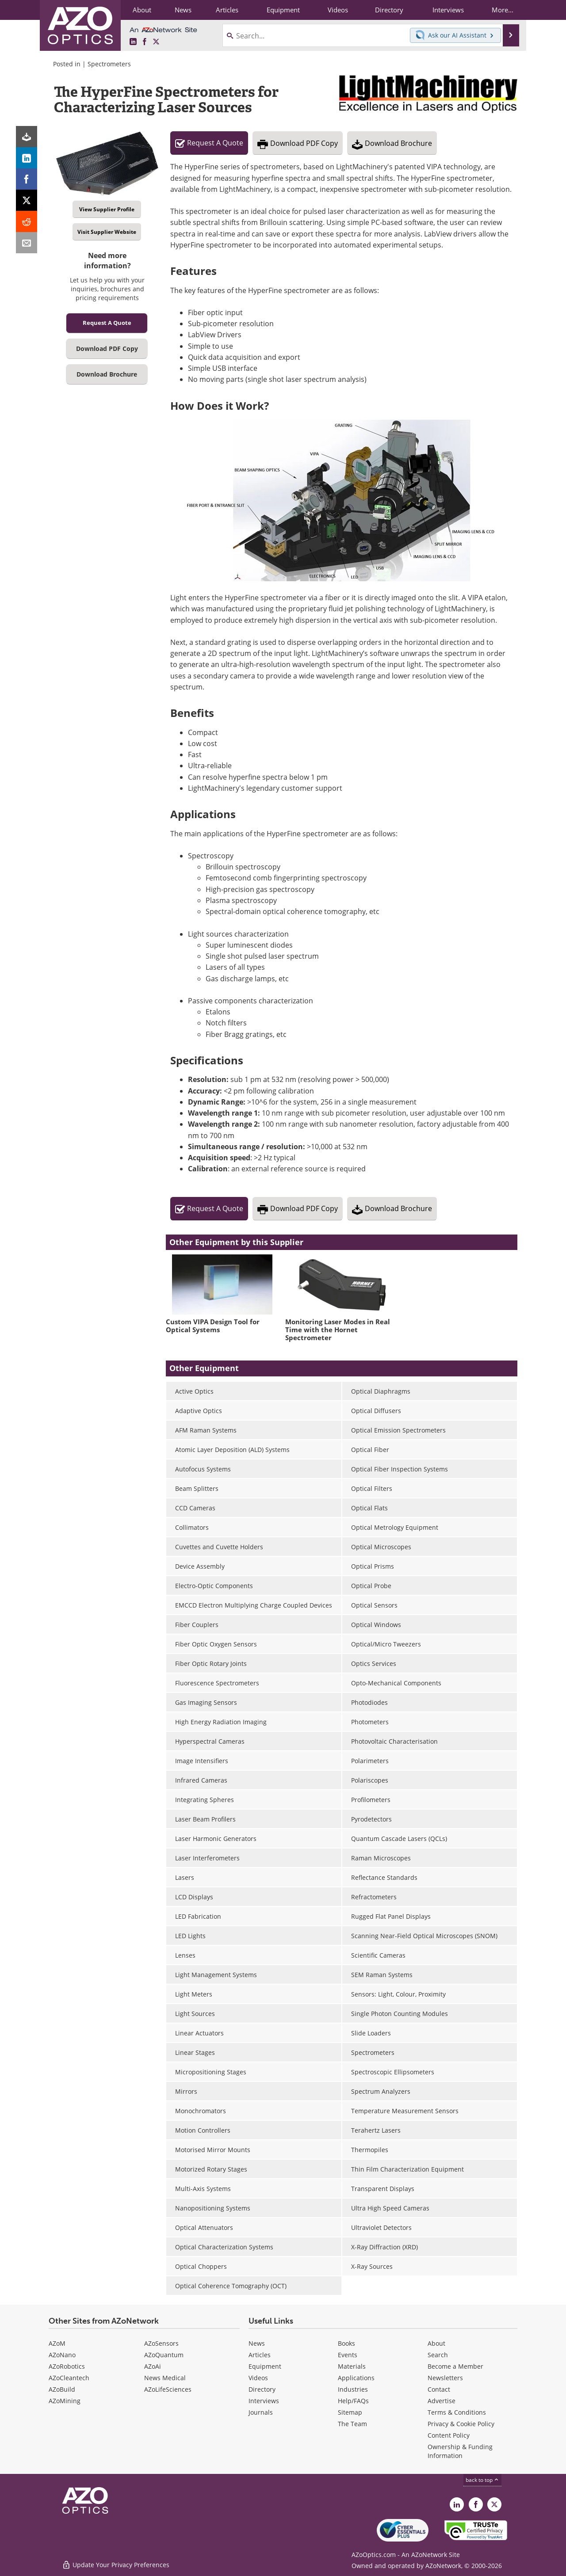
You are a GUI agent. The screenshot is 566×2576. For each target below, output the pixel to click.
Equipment (265, 2366)
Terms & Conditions (457, 2412)
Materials (352, 2366)
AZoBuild (62, 2389)
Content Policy (449, 2435)
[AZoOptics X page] (156, 42)
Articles (260, 2355)
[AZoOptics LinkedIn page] (133, 42)
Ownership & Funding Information (460, 2451)
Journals (261, 2412)
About (436, 2343)
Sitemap (350, 2412)
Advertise (441, 2401)
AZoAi (152, 2366)
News (257, 2343)
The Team (352, 2424)
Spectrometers (109, 64)
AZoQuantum (164, 2355)
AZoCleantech (69, 2378)
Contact (439, 2389)
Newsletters (445, 2378)
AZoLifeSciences (167, 2389)
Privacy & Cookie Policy (461, 2424)
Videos (258, 2378)
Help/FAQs (353, 2401)
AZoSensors (161, 2343)
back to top (482, 2480)
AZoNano (62, 2355)
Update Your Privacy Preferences (115, 2565)
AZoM (57, 2343)
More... (502, 9)
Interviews (264, 2401)
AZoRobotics (67, 2366)
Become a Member (455, 2366)
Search (438, 2355)
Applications (356, 2378)
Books (346, 2343)
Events (347, 2355)
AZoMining (64, 2401)
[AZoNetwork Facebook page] (144, 42)
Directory (262, 2389)
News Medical (165, 2378)
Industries (353, 2389)
